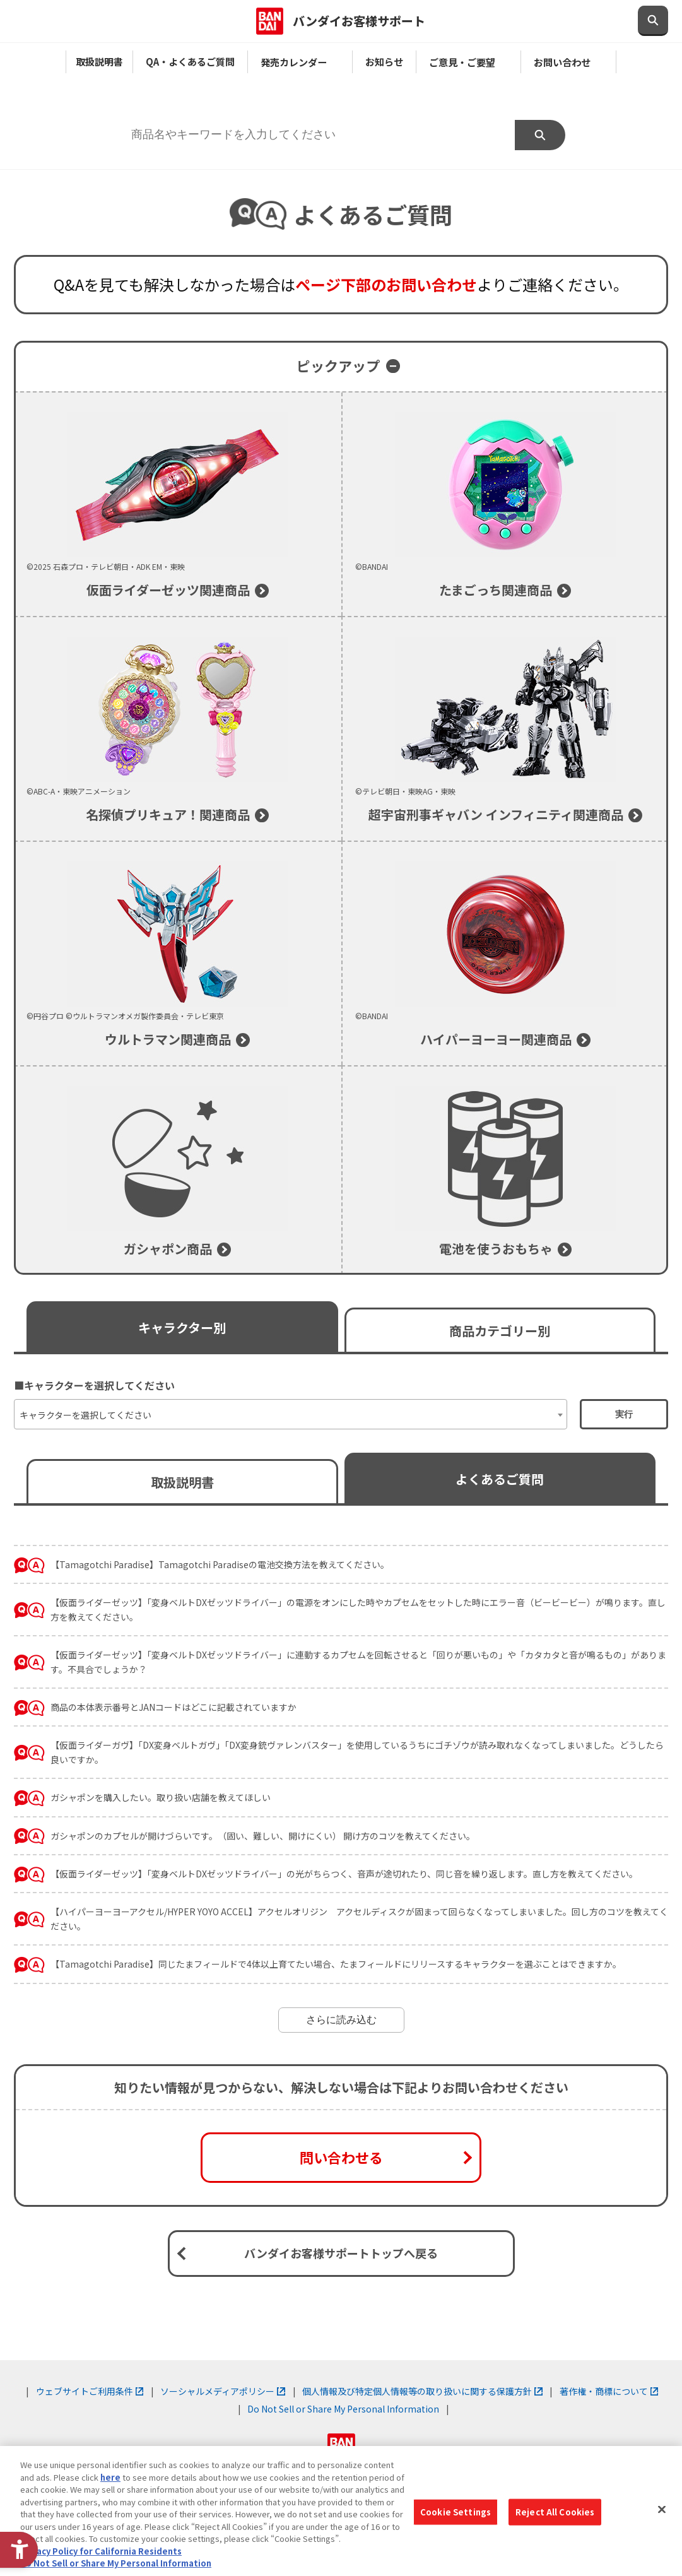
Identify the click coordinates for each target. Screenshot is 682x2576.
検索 (540, 135)
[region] (341, 2511)
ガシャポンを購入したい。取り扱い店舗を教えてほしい (160, 1797)
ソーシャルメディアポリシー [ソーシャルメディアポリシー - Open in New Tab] (222, 2391)
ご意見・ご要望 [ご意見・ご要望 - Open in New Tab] (468, 62)
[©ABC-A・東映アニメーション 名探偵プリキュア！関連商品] (178, 729)
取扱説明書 (99, 61)
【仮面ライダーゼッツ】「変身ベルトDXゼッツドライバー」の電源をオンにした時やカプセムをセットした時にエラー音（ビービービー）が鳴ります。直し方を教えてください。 (358, 1609)
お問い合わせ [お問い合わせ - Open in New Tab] (568, 62)
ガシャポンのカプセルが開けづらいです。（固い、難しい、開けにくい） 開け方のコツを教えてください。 (262, 1835)
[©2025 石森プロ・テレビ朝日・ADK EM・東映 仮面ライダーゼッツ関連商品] (178, 504)
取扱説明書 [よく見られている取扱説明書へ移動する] (182, 1482)
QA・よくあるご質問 (190, 61)
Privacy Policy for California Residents (101, 2551)
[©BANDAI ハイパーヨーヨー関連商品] (505, 953)
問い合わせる (341, 2157)
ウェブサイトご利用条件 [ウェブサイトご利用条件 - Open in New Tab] (90, 2391)
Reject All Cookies (554, 2512)
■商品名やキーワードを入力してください (213, 106)
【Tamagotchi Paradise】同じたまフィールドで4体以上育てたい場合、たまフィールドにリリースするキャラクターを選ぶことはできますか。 (335, 1964)
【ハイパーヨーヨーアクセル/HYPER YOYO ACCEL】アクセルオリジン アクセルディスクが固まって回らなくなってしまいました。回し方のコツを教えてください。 (359, 1918)
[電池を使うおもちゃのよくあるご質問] (505, 1170)
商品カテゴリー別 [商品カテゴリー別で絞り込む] (499, 1330)
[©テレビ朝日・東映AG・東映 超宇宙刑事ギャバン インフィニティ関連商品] (505, 729)
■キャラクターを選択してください (94, 1385)
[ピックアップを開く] (341, 366)
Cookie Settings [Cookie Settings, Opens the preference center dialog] (455, 2512)
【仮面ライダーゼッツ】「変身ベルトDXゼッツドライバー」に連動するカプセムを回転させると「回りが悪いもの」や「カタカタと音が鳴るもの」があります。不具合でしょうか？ (358, 1661)
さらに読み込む (341, 2019)
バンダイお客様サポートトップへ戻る (341, 2253)
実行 (624, 1414)
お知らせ (384, 61)
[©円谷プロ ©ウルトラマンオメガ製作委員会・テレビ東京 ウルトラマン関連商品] (178, 953)
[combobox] (291, 1414)
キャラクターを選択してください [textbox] (85, 1415)
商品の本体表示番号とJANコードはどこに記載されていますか (173, 1707)
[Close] (662, 2510)
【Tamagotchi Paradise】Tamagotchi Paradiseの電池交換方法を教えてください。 (219, 1564)
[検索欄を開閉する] (653, 21)
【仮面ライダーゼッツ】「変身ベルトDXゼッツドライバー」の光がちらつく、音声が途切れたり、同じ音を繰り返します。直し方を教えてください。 (344, 1873)
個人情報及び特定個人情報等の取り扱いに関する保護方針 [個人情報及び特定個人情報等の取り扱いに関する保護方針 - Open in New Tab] (422, 2391)
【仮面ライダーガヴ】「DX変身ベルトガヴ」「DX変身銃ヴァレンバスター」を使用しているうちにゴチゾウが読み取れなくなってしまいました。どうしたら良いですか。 (357, 1752)
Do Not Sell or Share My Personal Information (343, 2408)
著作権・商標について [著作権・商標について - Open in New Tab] (609, 2391)
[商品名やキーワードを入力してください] (316, 135)
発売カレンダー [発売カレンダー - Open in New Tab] (300, 62)
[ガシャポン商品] (178, 1170)
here (110, 2477)
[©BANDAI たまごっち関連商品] (505, 504)
